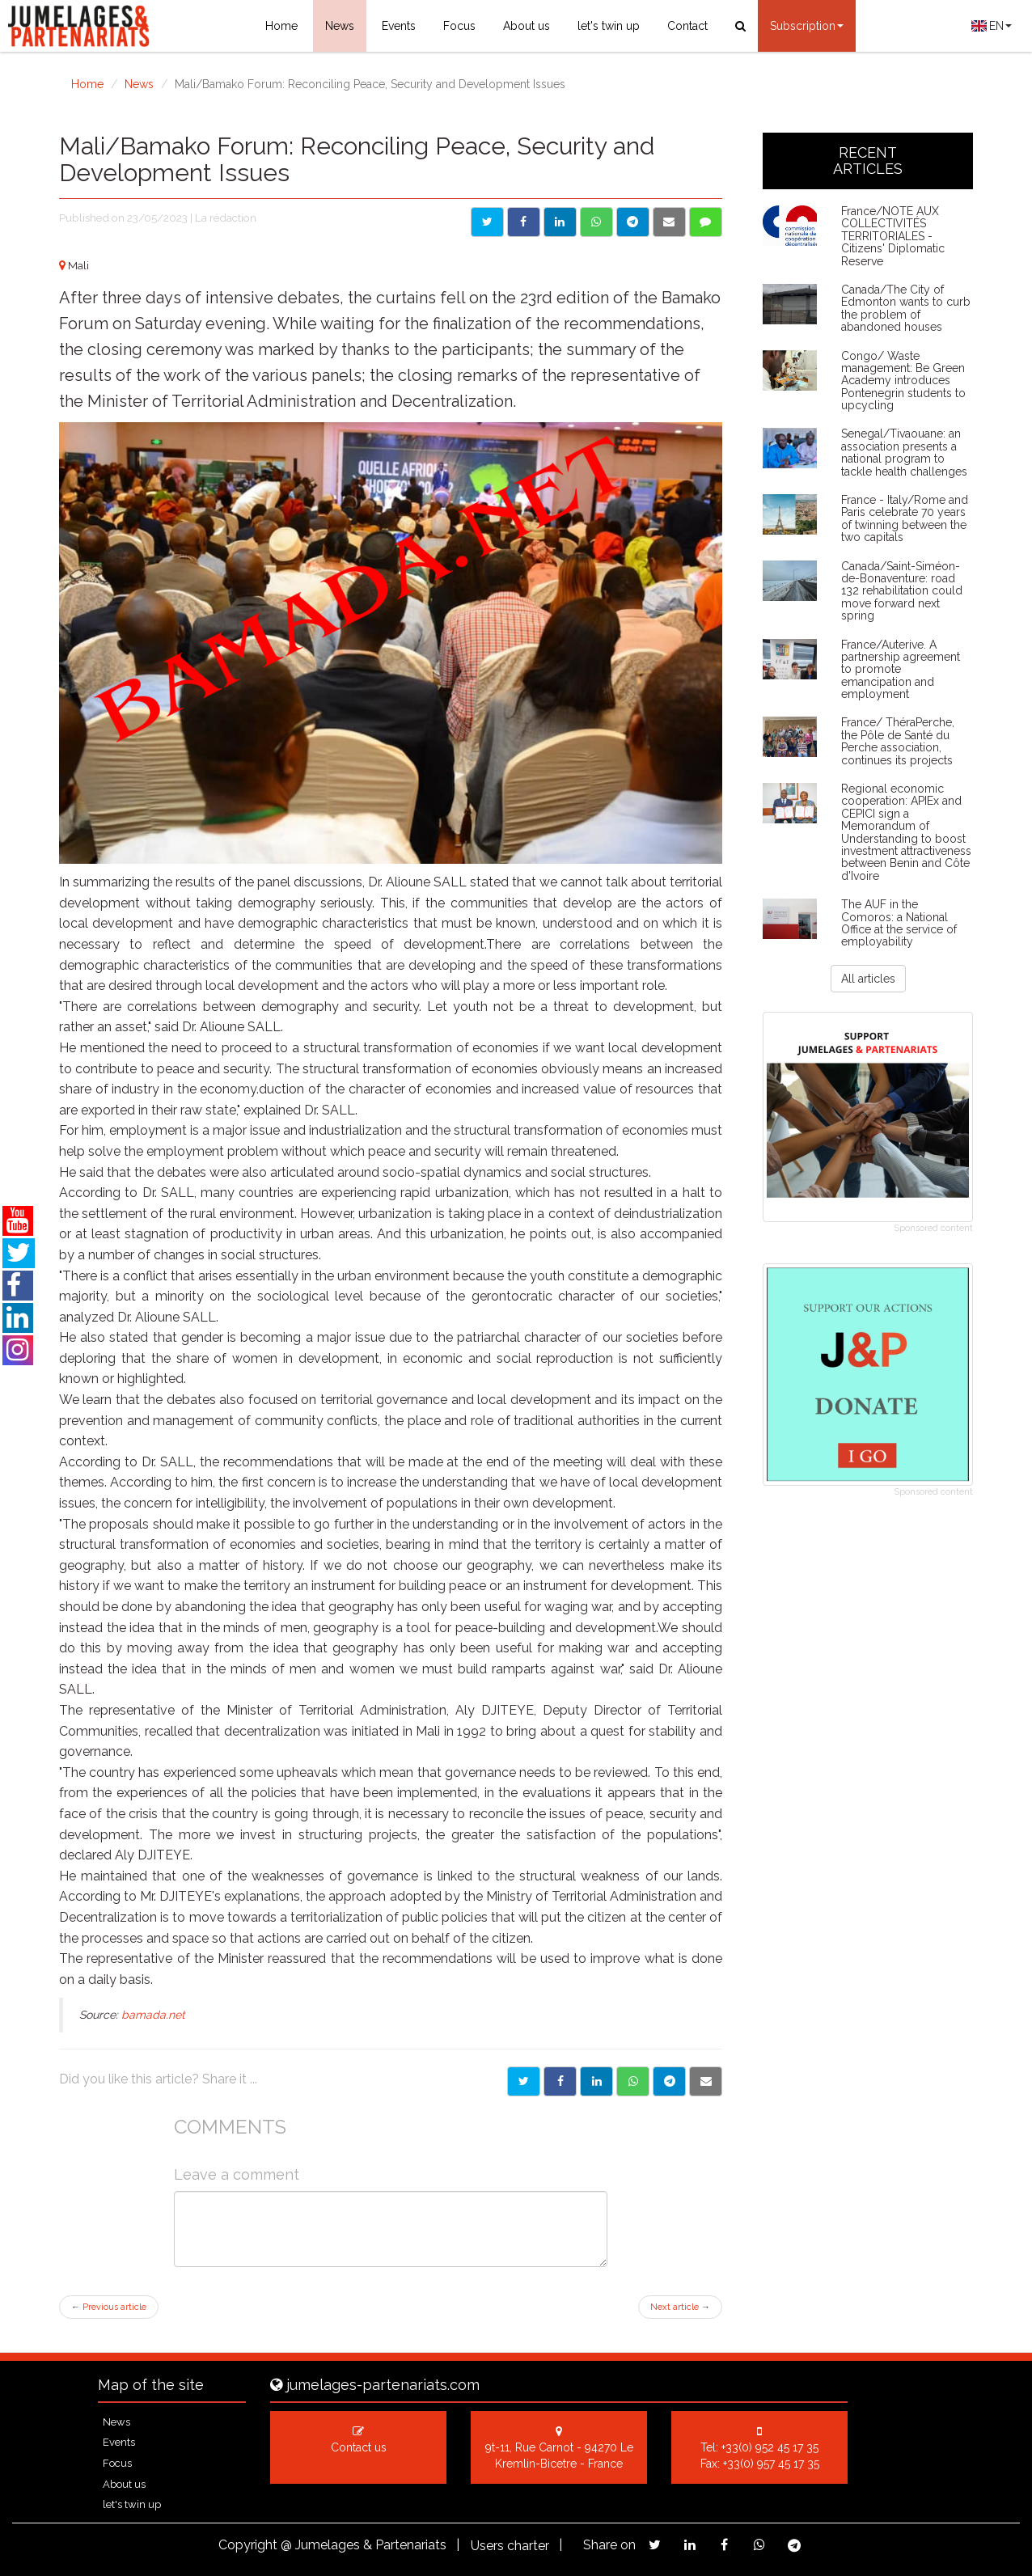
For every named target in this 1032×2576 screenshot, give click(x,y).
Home (281, 25)
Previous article (108, 2307)
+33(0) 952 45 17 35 (769, 2447)
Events (399, 25)
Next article (680, 2307)
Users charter (510, 2545)
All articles (868, 978)
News (339, 25)
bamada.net (153, 2014)
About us (526, 25)
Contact (687, 25)
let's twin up (608, 25)
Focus (459, 25)
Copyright (247, 2545)
